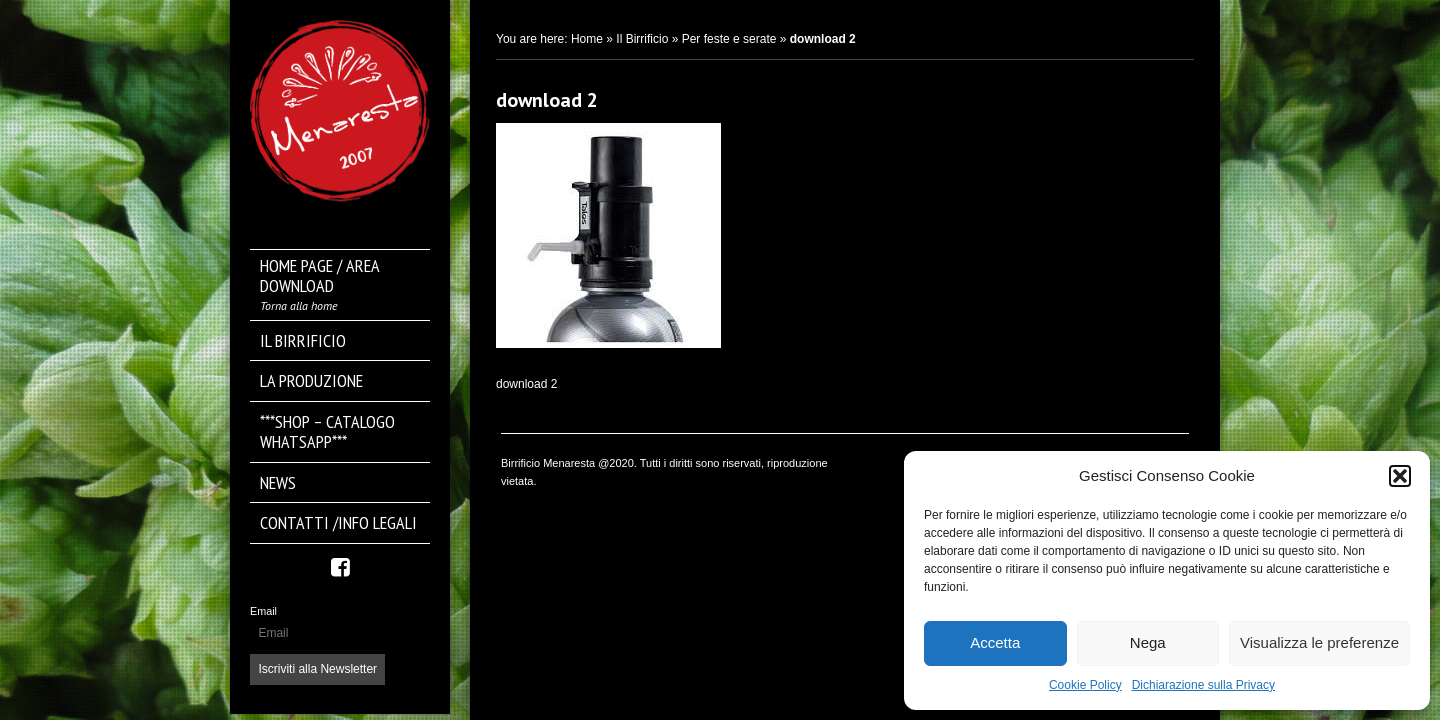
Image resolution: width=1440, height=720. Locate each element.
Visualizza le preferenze (1319, 642)
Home (587, 39)
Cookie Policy (1085, 685)
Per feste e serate (729, 39)
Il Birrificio (642, 39)
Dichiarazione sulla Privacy (1203, 685)
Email (263, 611)
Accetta (995, 642)
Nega (1148, 642)
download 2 (547, 100)
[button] (1400, 476)
